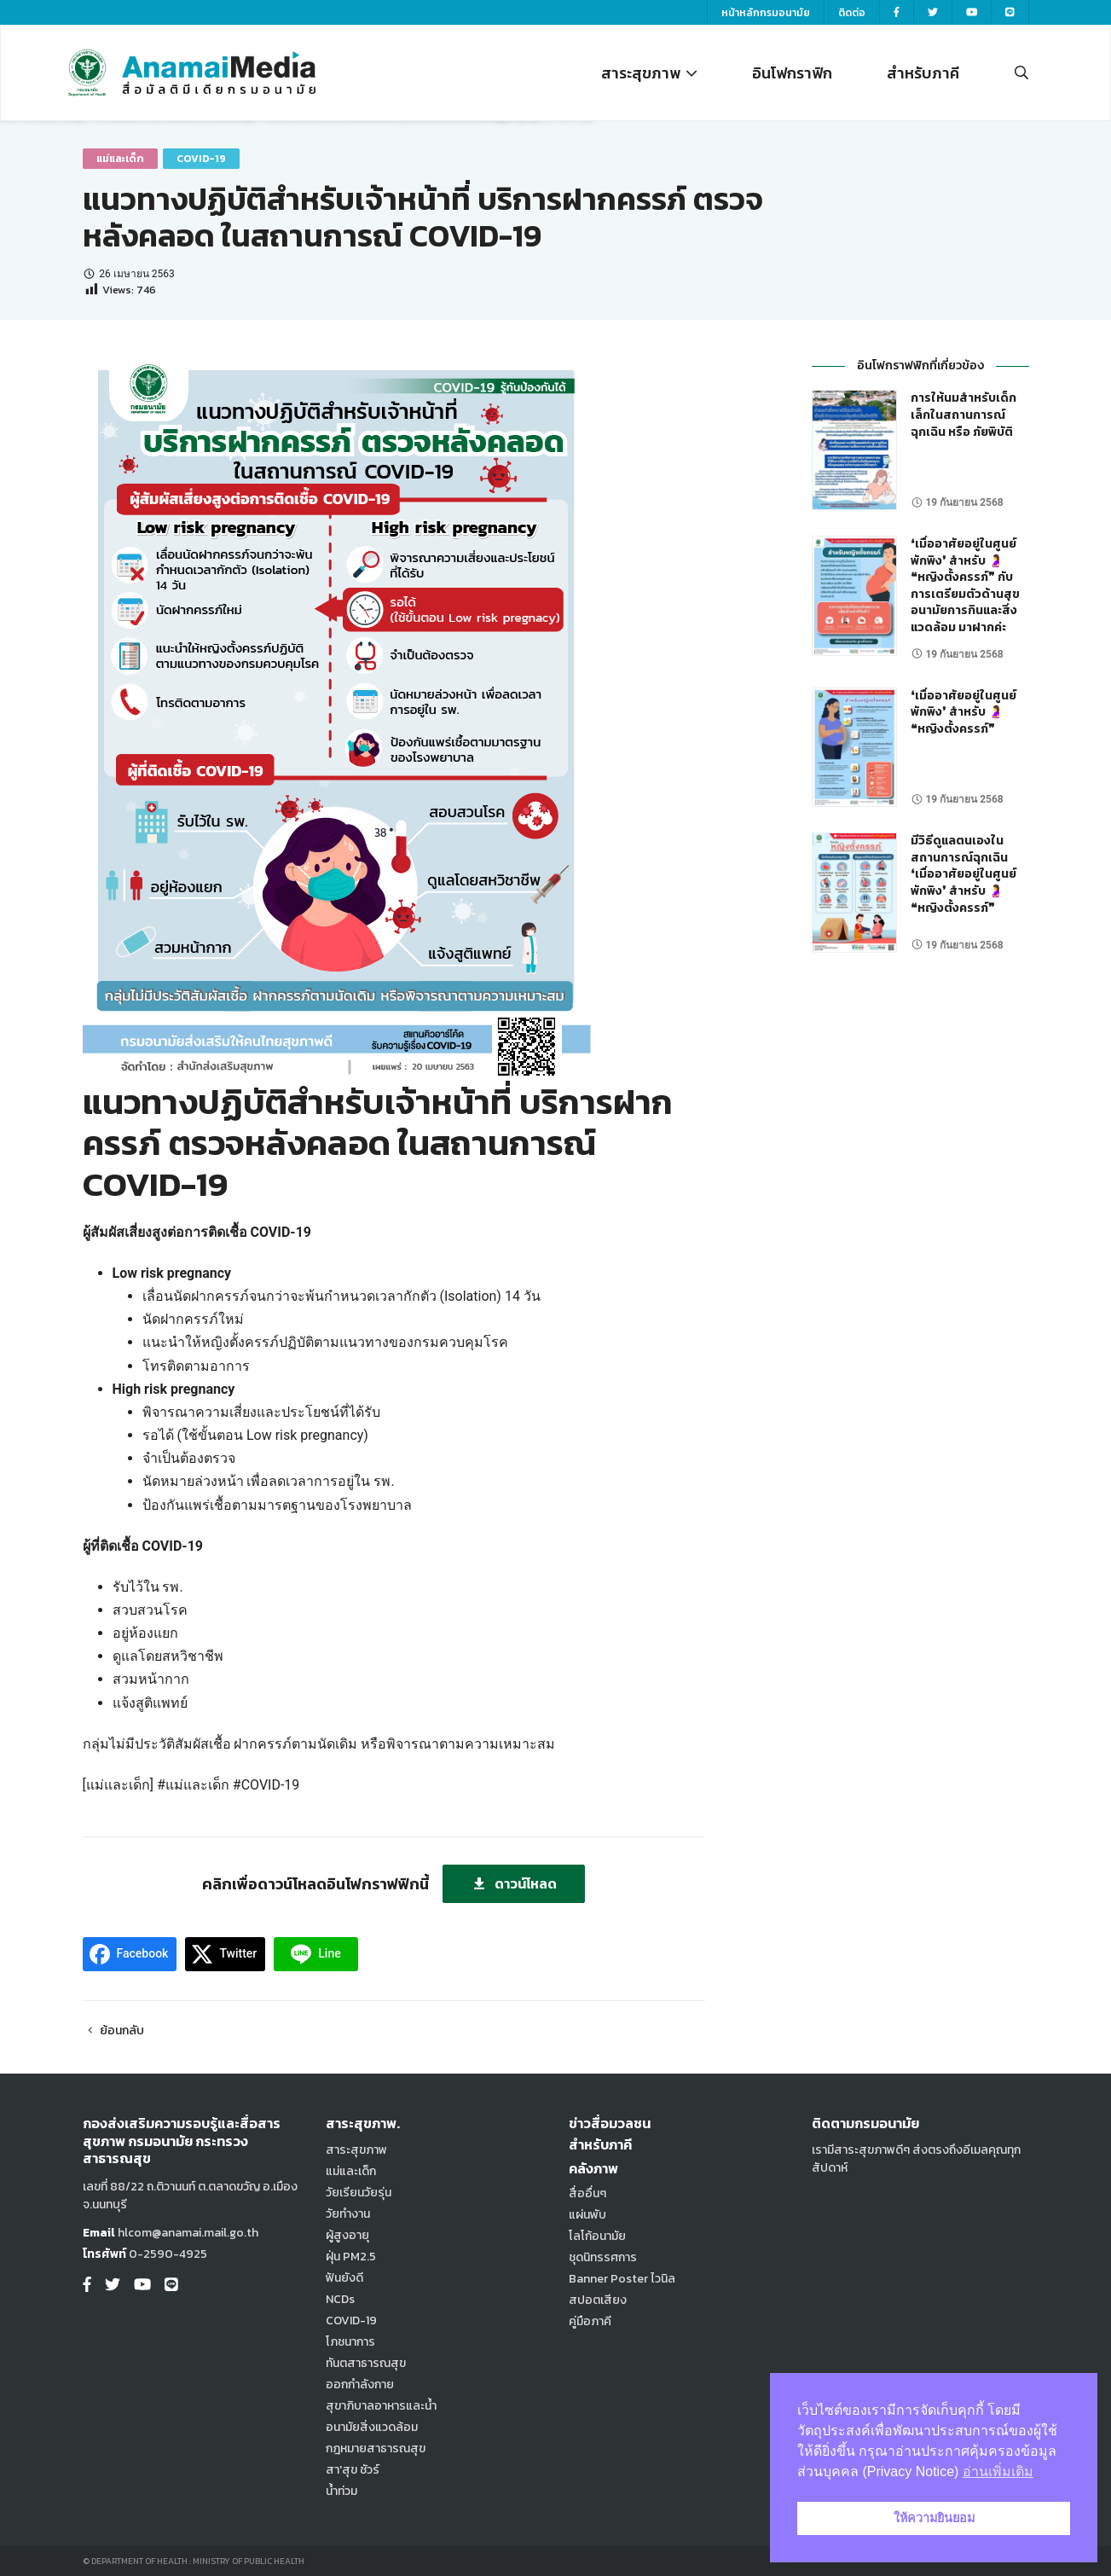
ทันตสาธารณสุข (366, 2363)
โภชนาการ (350, 2342)
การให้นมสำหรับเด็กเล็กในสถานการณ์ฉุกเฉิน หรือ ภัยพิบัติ (963, 414)
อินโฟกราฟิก (792, 72)
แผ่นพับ (587, 2215)
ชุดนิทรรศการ (603, 2257)
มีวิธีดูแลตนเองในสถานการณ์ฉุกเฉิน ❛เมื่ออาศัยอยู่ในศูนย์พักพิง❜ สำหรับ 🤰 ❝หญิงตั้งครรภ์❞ (963, 874)
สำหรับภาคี (923, 72)
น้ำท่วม (341, 2491)
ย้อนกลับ (114, 2030)
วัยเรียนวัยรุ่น (358, 2193)
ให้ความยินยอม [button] (934, 2518)
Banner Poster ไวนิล (622, 2279)
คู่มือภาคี (590, 2321)
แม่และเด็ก (120, 158)
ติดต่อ (851, 12)
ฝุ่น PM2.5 (351, 2257)
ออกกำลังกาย (360, 2384)
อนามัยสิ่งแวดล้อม (372, 2427)
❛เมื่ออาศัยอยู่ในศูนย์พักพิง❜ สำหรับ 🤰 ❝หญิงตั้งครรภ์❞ (963, 712)
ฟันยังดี (344, 2278)
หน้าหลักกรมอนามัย (765, 12)
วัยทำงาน (348, 2214)
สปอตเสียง (598, 2300)
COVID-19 (201, 158)
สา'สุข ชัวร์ (352, 2470)
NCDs (340, 2299)
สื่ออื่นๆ (587, 2193)
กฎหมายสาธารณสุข (375, 2448)
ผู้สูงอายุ (347, 2235)
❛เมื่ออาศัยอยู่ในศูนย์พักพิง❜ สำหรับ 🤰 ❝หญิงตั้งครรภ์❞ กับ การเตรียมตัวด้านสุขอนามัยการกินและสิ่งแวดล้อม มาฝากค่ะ (965, 585)
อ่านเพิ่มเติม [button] (998, 2471)
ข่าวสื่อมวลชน (610, 2123)
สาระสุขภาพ (649, 72)
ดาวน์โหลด (514, 1883)
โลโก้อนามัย (597, 2236)
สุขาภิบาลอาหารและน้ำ (381, 2406)
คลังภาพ (593, 2168)
